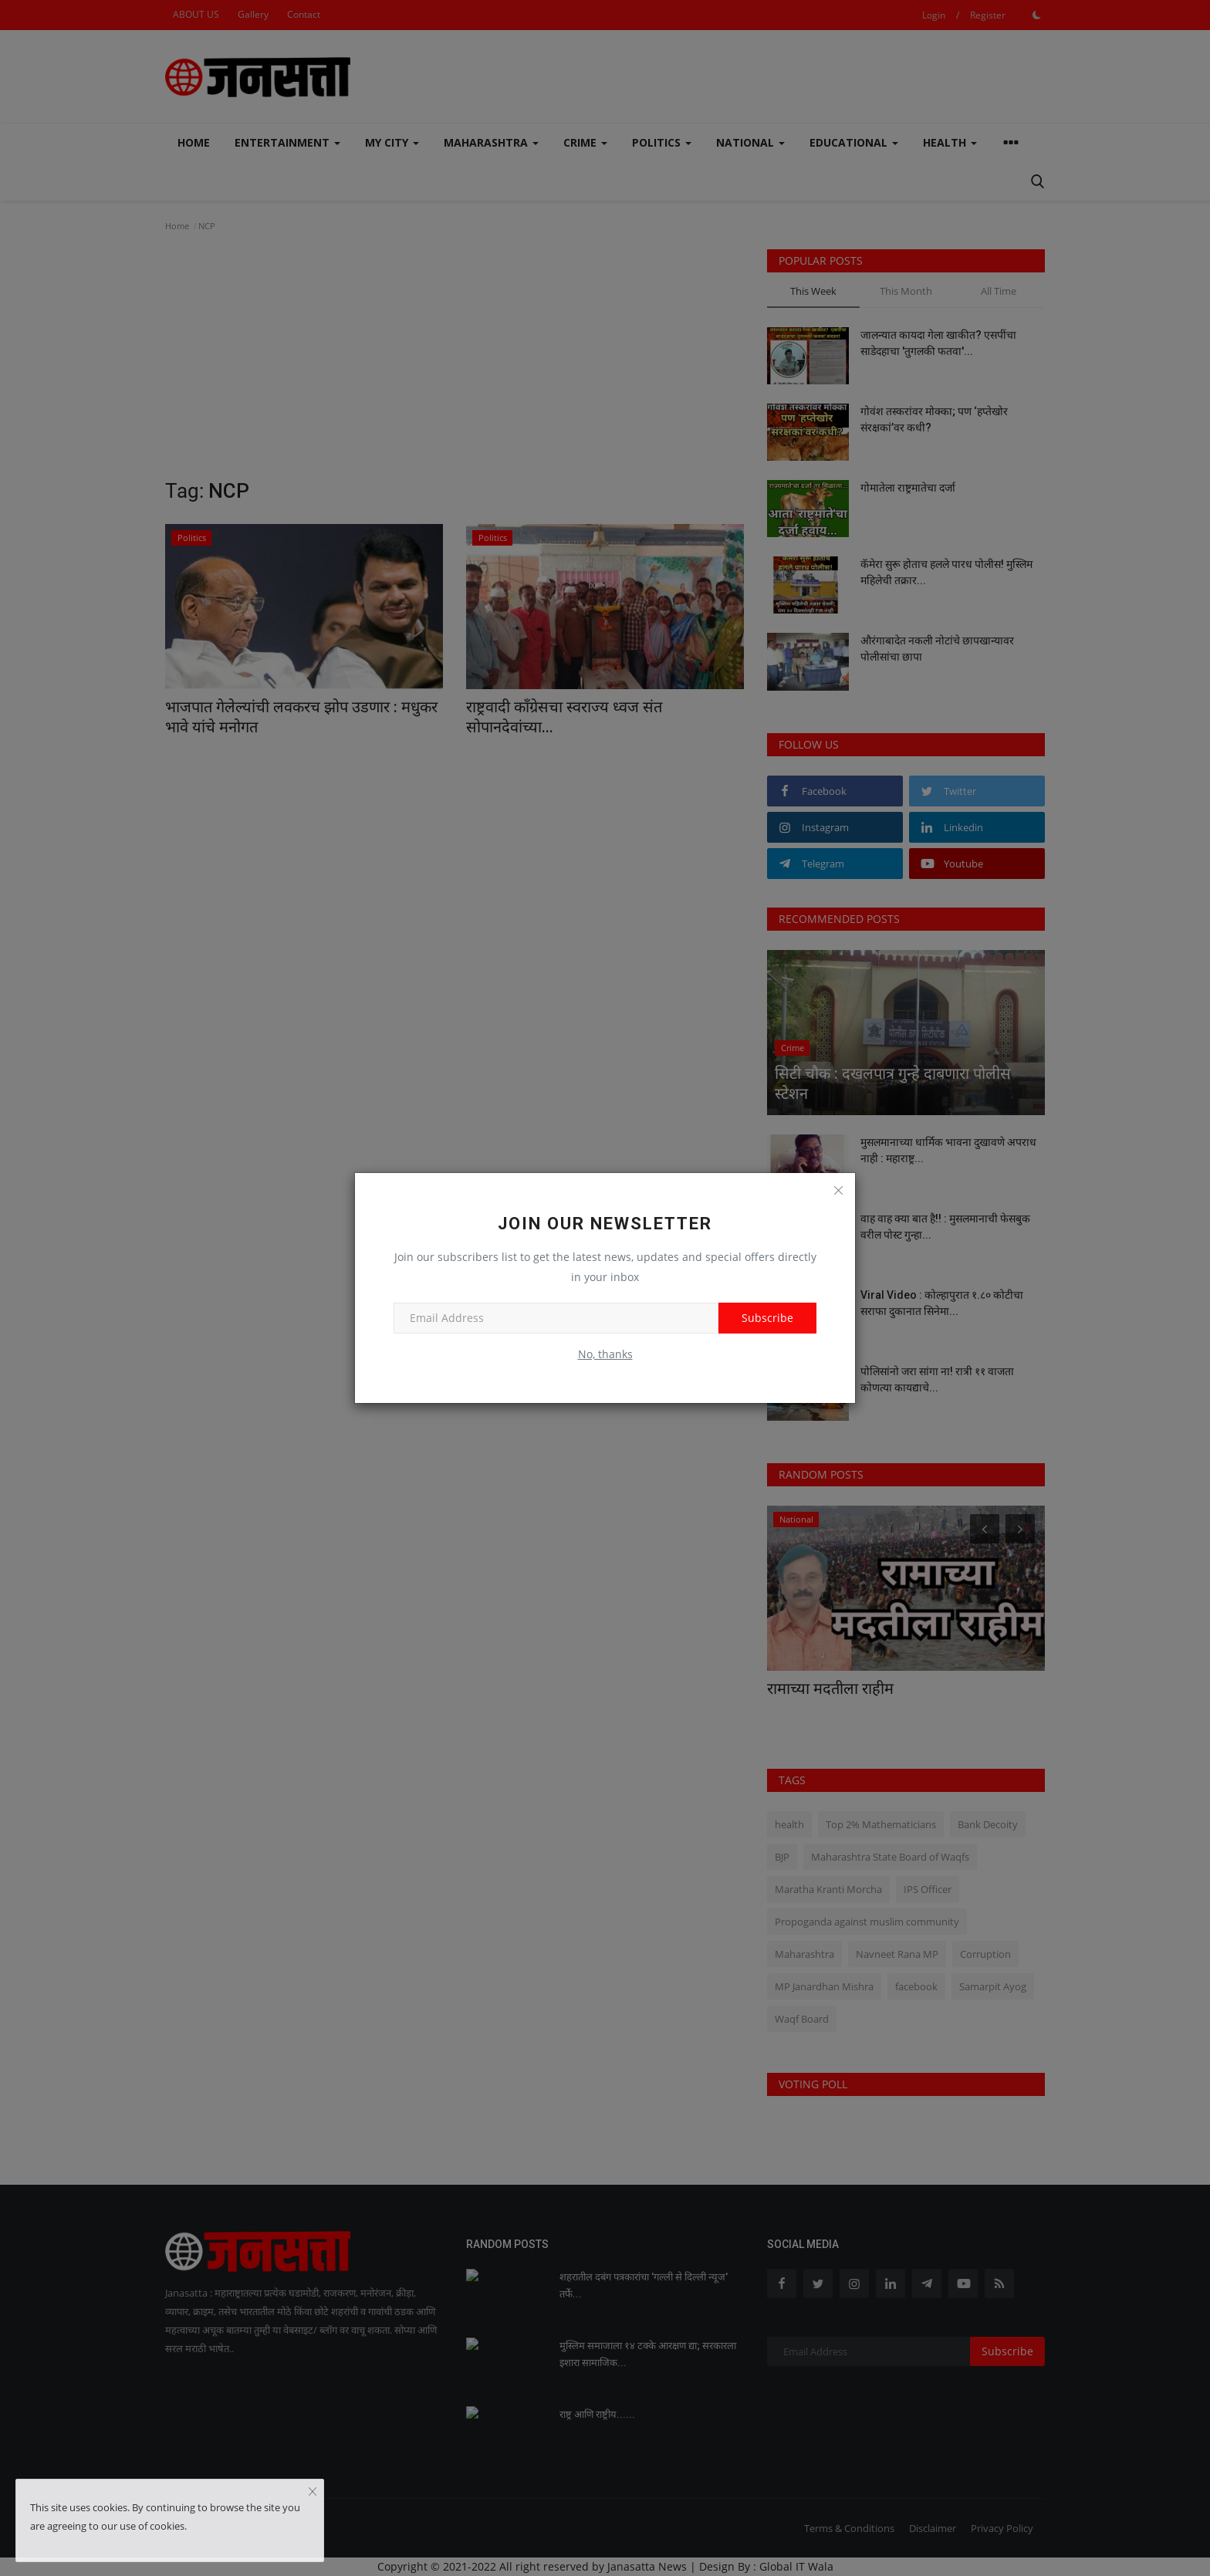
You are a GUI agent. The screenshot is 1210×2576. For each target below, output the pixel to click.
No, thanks (605, 1354)
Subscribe (767, 1317)
